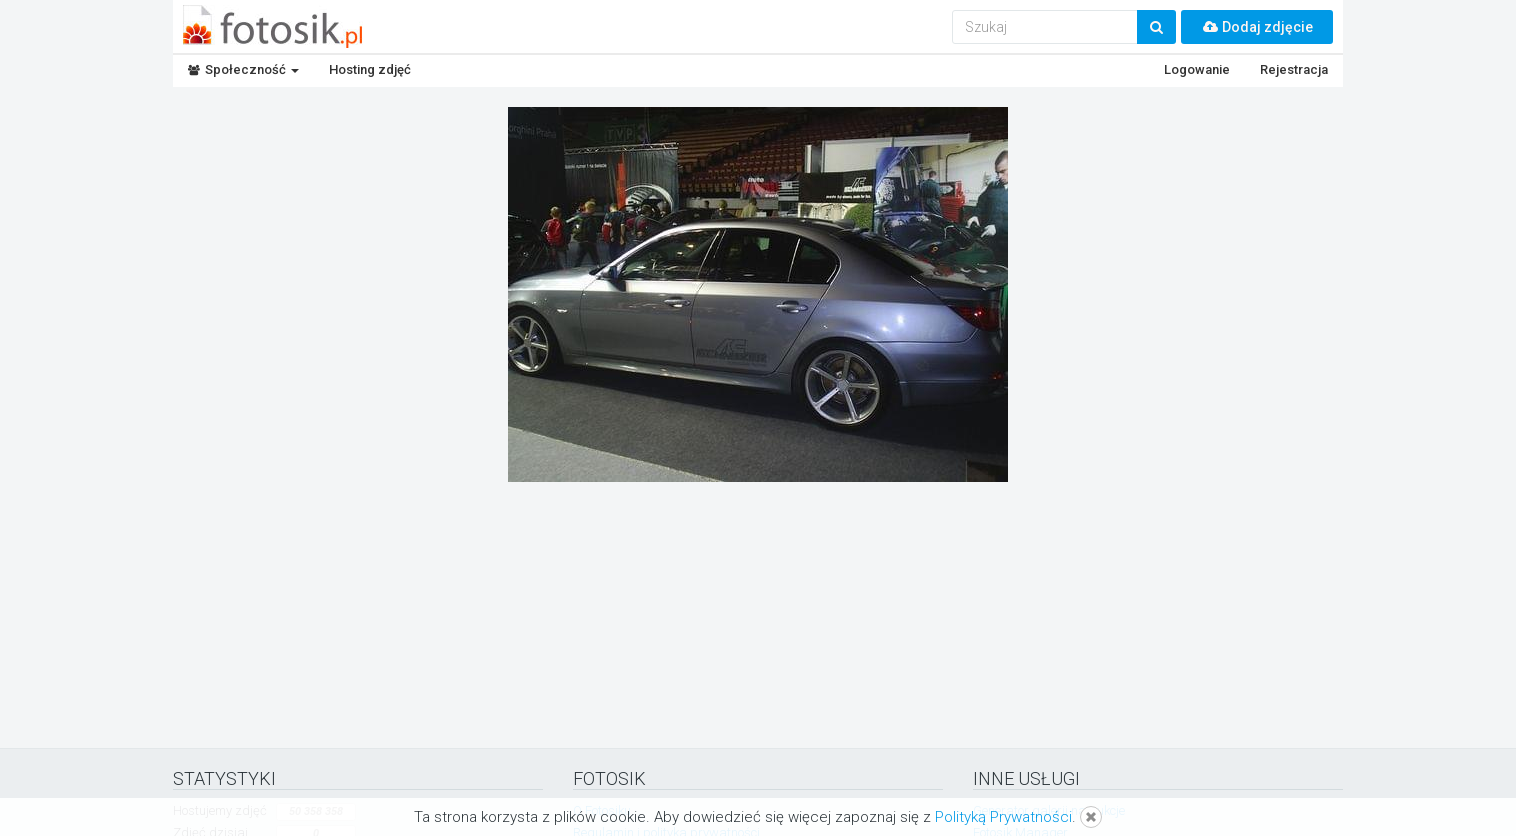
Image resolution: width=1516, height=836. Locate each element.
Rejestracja (1294, 69)
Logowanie (1197, 69)
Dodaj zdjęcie (1257, 27)
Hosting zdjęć (370, 69)
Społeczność (243, 69)
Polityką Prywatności (1003, 817)
